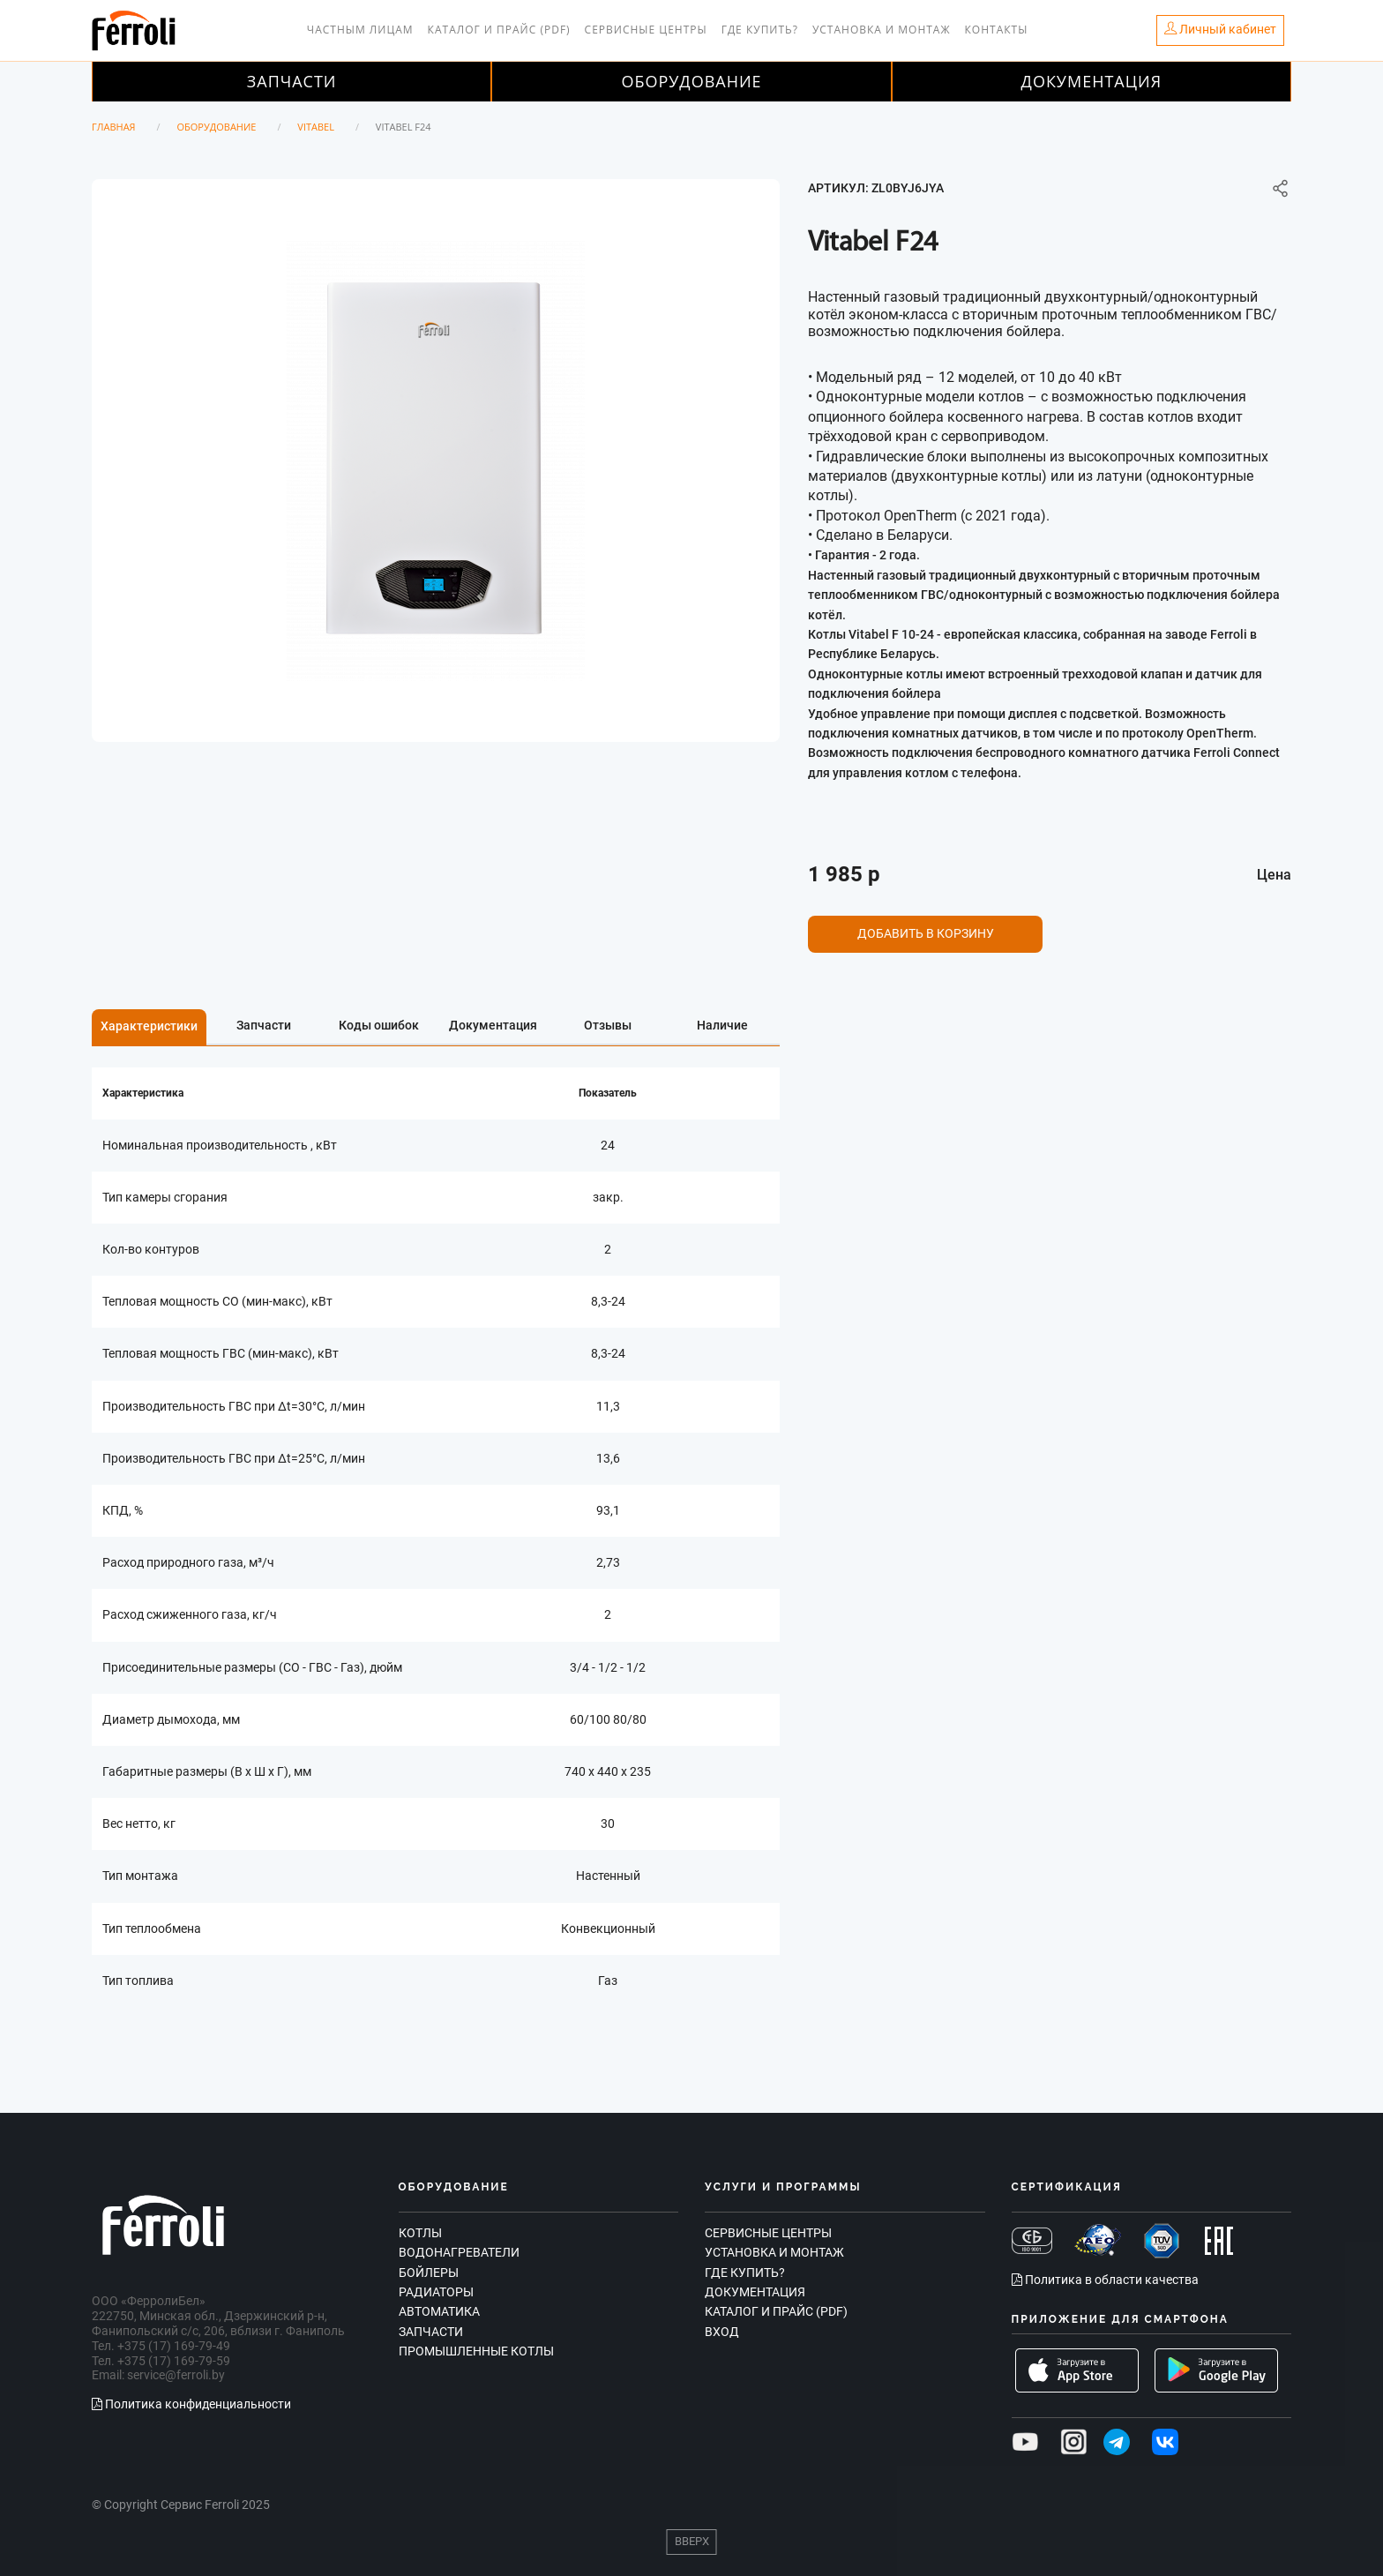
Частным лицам (360, 29)
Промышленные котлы (476, 2351)
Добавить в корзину (925, 933)
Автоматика (439, 2311)
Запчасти (292, 81)
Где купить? (759, 29)
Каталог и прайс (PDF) (499, 29)
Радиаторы (436, 2292)
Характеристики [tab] (149, 1026)
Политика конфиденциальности (191, 2404)
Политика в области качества (1105, 2280)
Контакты (996, 29)
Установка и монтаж (881, 29)
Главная (114, 126)
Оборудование (691, 81)
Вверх (692, 2541)
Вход (722, 2332)
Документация (1091, 81)
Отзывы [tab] (608, 1025)
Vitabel (315, 126)
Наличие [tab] (722, 1025)
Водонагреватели (459, 2252)
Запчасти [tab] (263, 1025)
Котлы (420, 2233)
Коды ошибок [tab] (379, 1025)
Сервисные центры (646, 29)
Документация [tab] (493, 1025)
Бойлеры (429, 2272)
